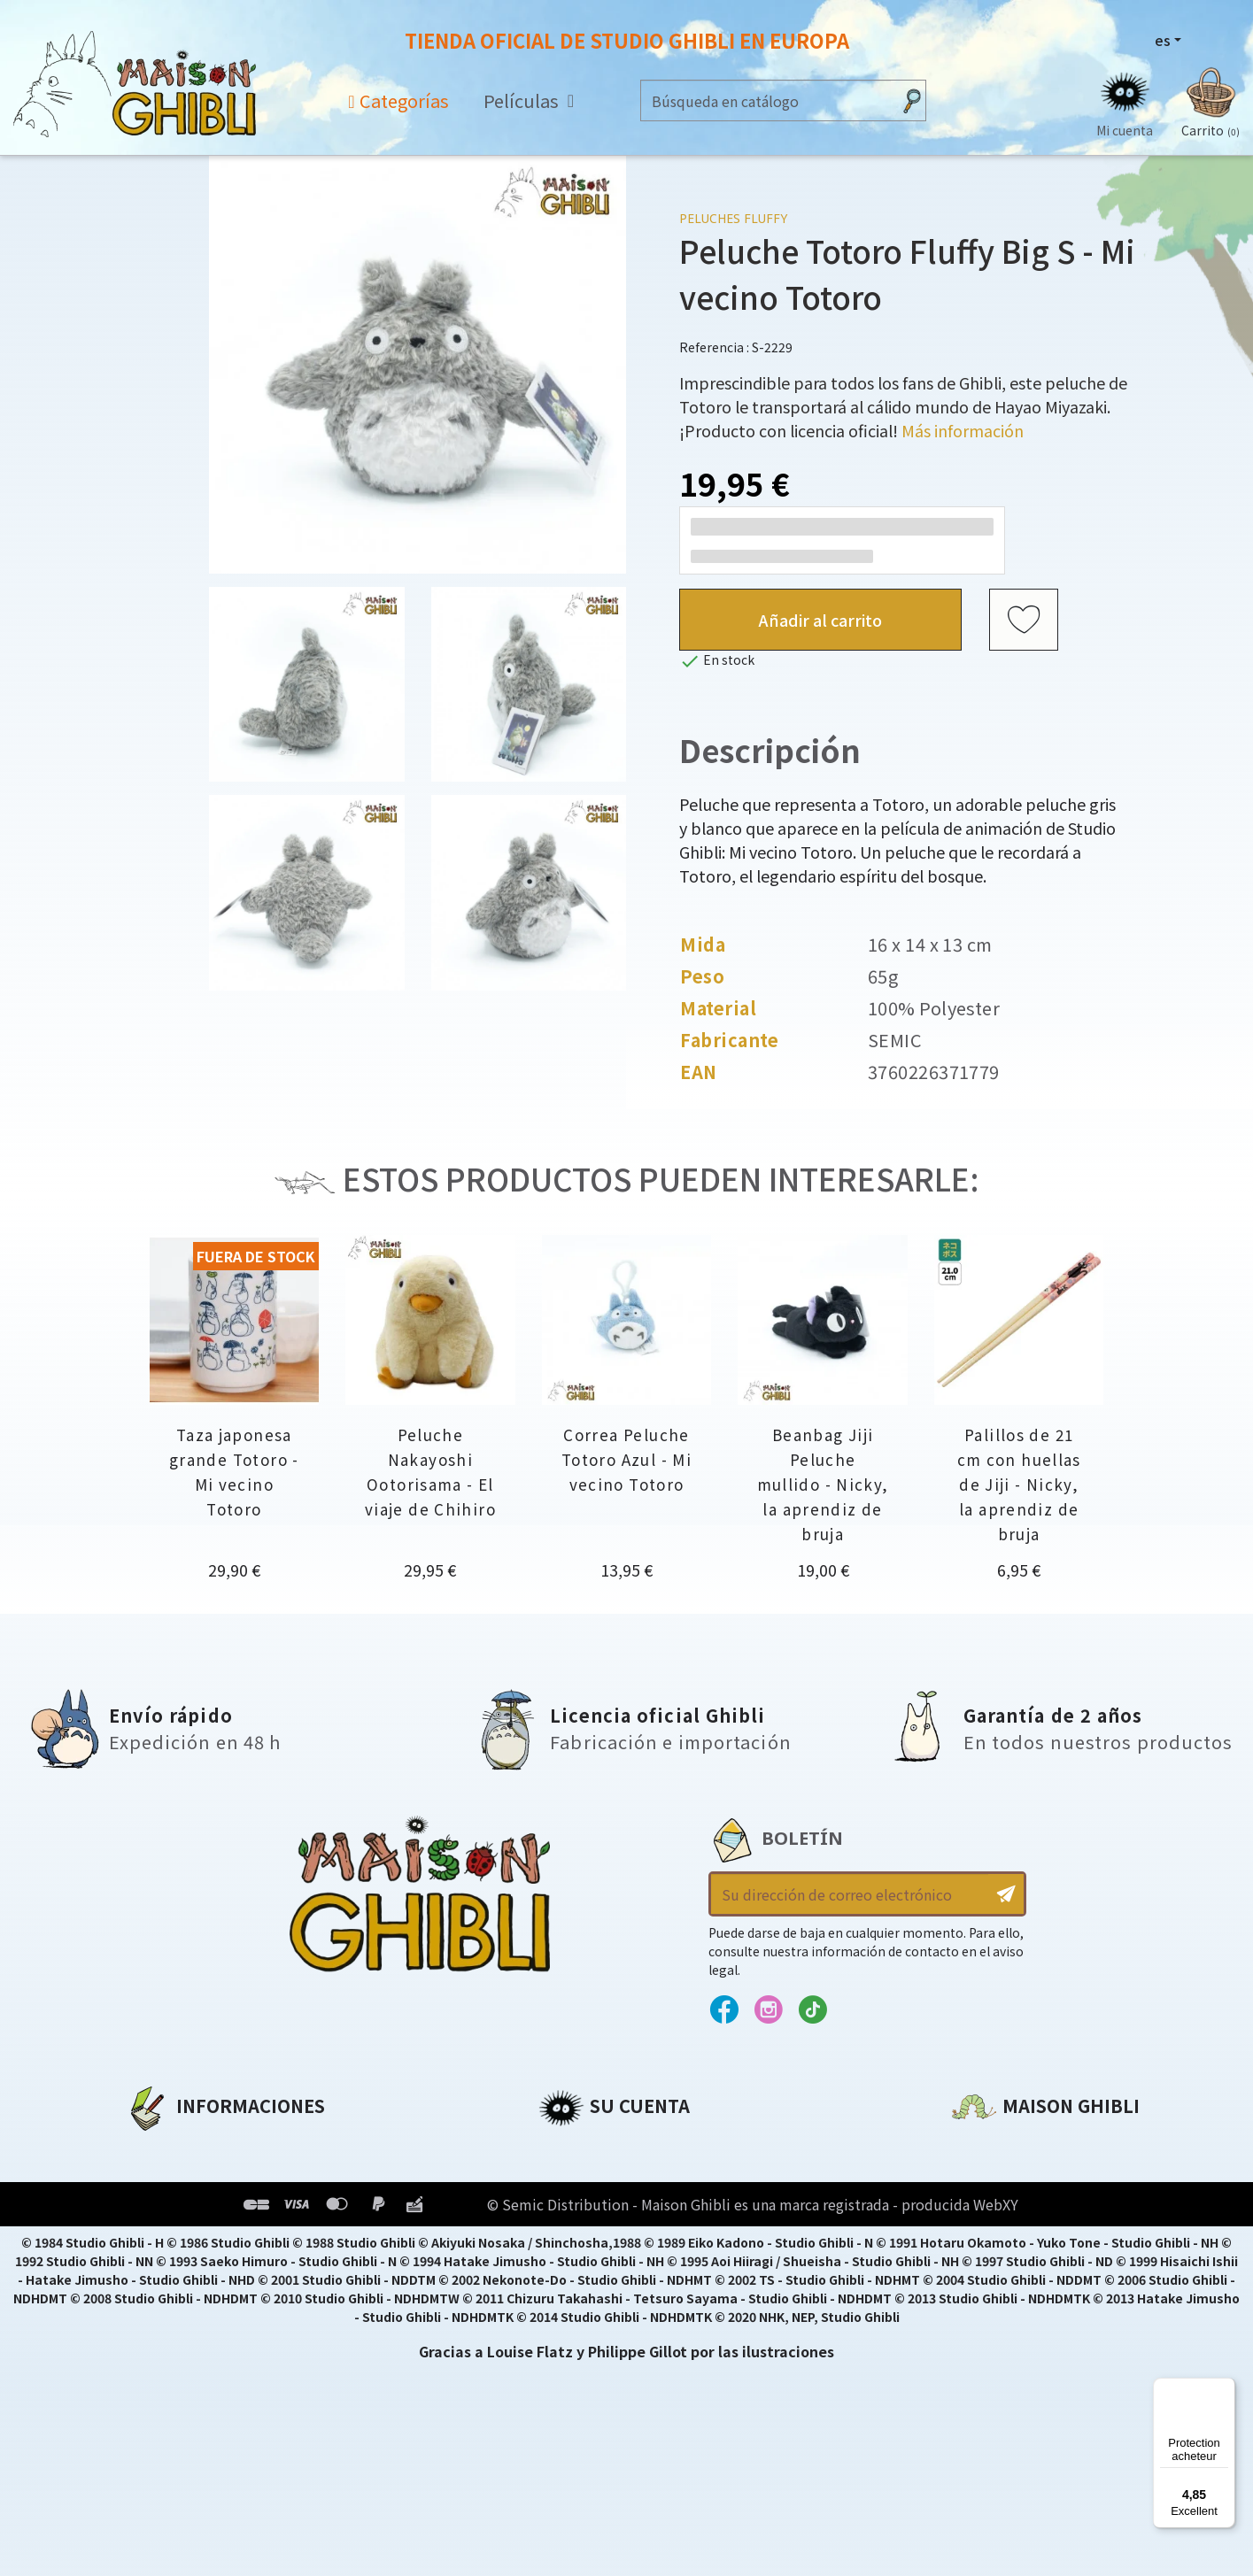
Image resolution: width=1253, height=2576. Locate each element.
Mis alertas (579, 2298)
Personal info (588, 2147)
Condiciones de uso (199, 2207)
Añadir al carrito (820, 619)
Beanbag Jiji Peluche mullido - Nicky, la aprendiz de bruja (823, 1484)
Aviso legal (164, 2177)
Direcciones (582, 2207)
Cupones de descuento (625, 2237)
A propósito (169, 2147)
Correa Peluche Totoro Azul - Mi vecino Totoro (626, 1459)
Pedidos (568, 2177)
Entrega (154, 2267)
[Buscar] (766, 100)
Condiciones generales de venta (245, 2237)
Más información (962, 430)
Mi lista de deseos (605, 2267)
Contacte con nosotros (1039, 2313)
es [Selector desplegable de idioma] (1163, 39)
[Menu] (1224, 2388)
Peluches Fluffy (733, 218)
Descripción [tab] (770, 750)
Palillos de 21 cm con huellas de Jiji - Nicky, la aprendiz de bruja (1019, 1484)
